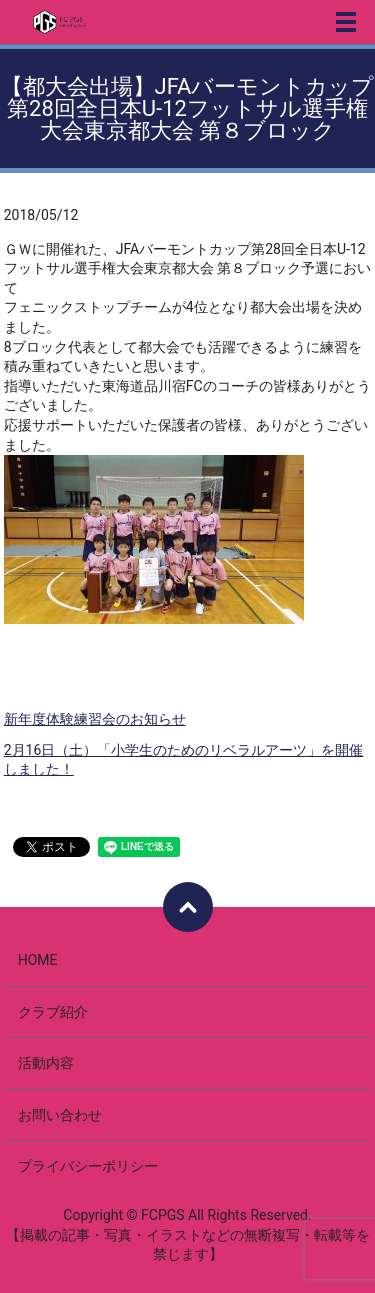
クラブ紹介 (53, 1012)
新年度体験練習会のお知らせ (95, 719)
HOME (38, 960)
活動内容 (46, 1063)
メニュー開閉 (346, 22)
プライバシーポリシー (88, 1166)
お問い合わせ (60, 1115)
